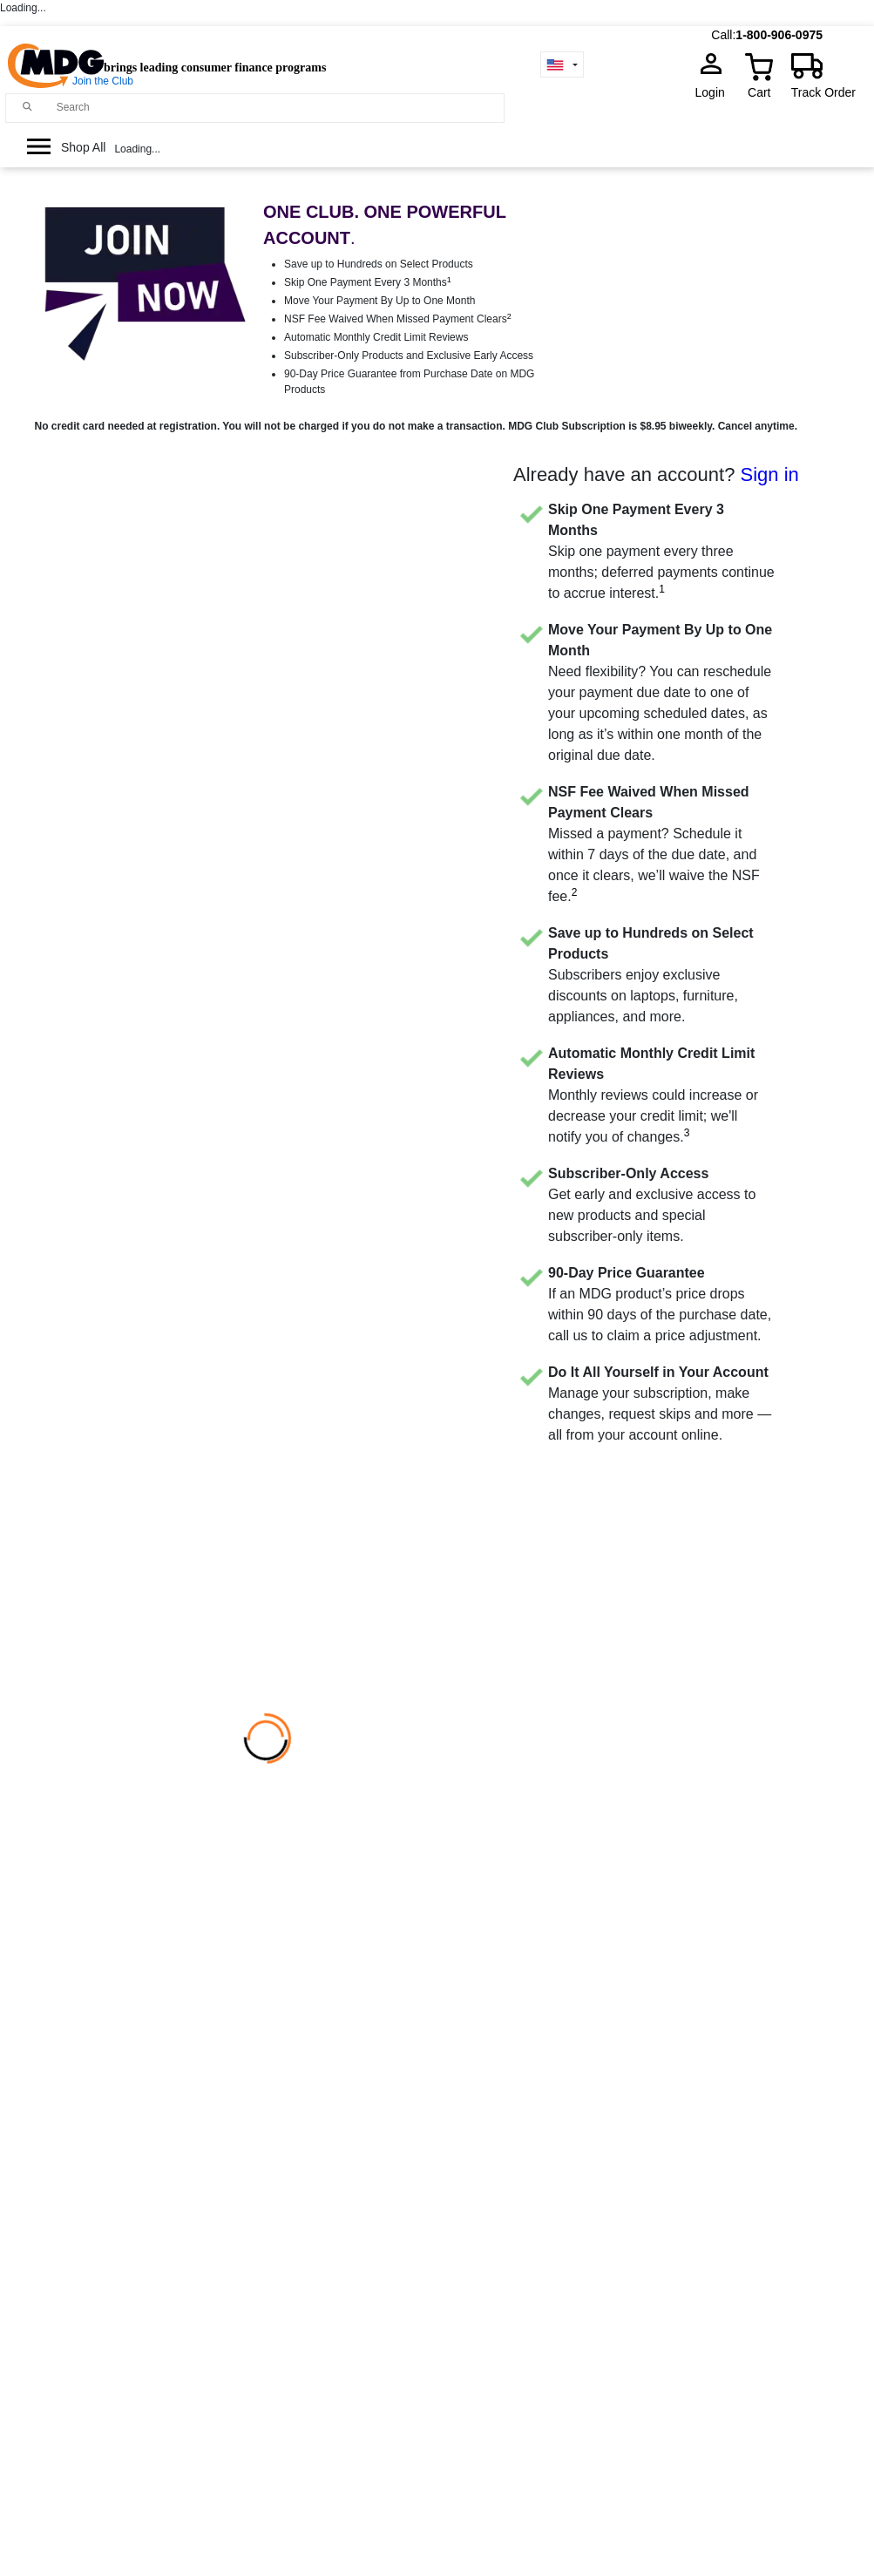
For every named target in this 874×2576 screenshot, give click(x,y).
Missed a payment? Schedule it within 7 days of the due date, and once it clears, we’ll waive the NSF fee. (654, 844)
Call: (723, 35)
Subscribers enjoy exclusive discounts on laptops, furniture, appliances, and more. (651, 974)
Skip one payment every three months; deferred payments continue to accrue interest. (661, 551)
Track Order (823, 92)
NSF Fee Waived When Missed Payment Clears (398, 319)
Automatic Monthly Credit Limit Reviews (376, 337)
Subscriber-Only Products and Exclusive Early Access (408, 355)
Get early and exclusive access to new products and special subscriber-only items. (651, 1205)
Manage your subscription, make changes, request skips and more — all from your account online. (659, 1403)
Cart (759, 92)
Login (715, 92)
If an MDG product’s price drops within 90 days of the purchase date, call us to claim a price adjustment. (659, 1304)
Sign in (770, 474)
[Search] (276, 107)
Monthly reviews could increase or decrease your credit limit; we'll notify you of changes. (653, 1095)
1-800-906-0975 (779, 35)
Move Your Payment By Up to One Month (379, 301)
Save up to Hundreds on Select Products (378, 264)
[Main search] (28, 106)
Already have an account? (656, 474)
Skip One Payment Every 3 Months (367, 282)
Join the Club (102, 81)
